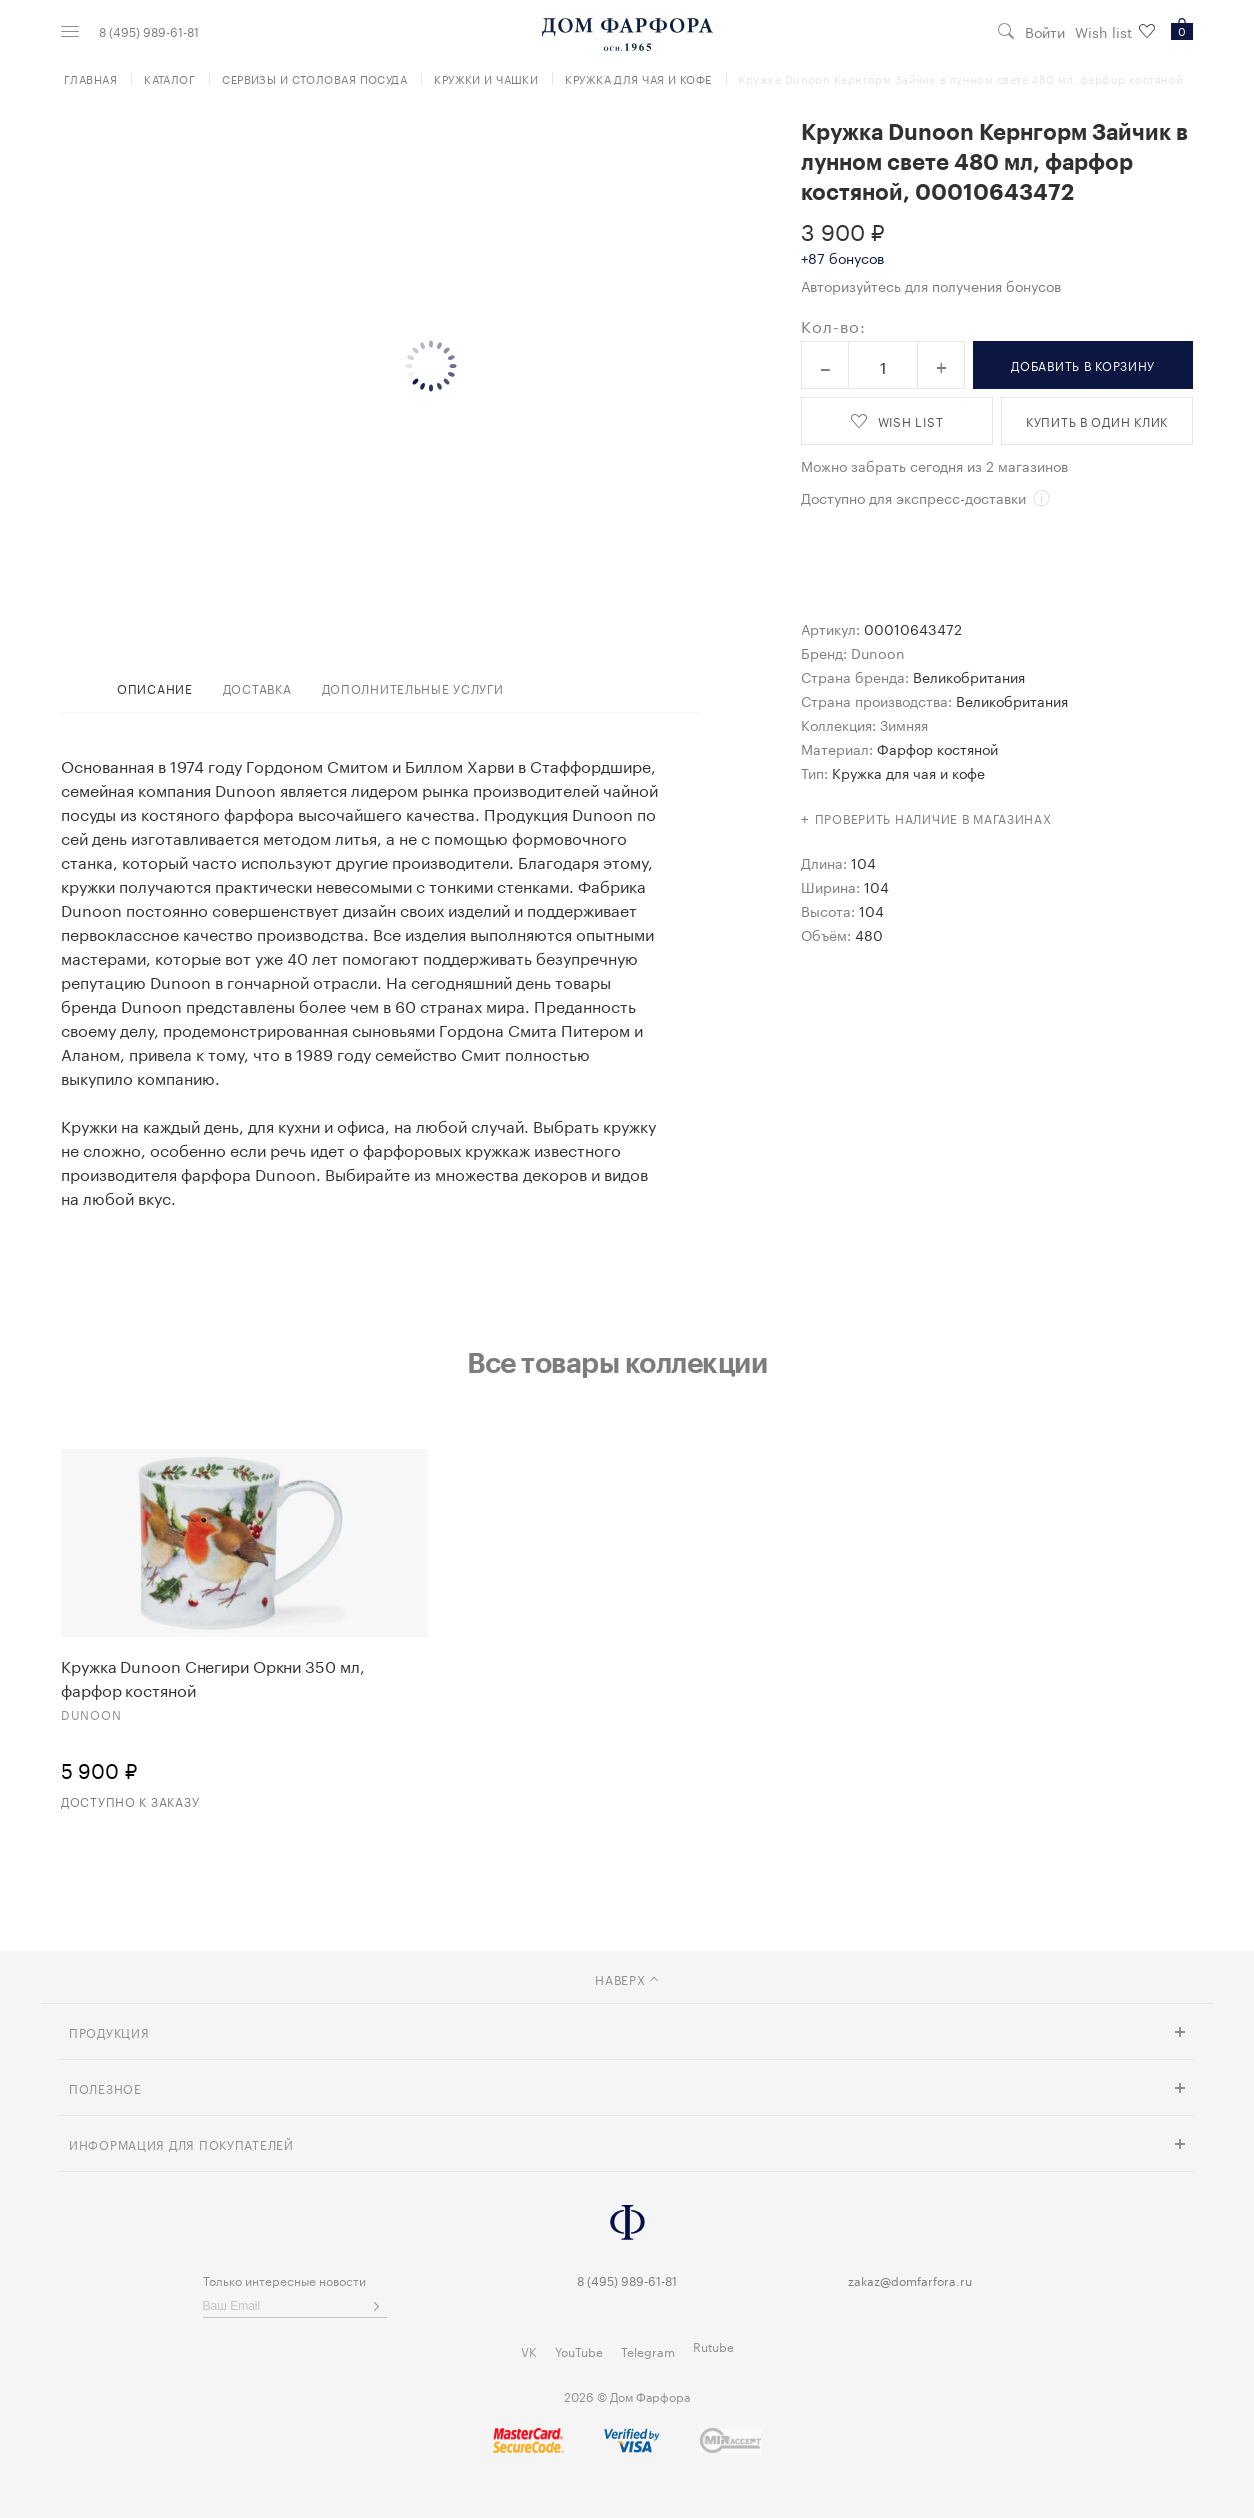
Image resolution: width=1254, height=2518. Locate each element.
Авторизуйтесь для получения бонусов (931, 285)
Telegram (648, 2350)
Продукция (109, 2031)
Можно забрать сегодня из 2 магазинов (934, 465)
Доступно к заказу (130, 1800)
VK (529, 2350)
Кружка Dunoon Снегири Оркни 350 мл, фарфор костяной (213, 1677)
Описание (155, 687)
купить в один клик (1097, 420)
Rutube (713, 2345)
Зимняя (904, 724)
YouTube (579, 2350)
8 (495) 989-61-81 (149, 31)
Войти (1045, 31)
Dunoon (878, 652)
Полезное (105, 2087)
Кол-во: (833, 325)
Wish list (1115, 31)
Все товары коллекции (617, 1362)
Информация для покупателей (181, 2143)
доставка (257, 687)
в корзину (1083, 364)
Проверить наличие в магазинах (933, 817)
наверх (626, 1978)
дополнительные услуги (413, 687)
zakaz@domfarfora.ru (910, 2279)
